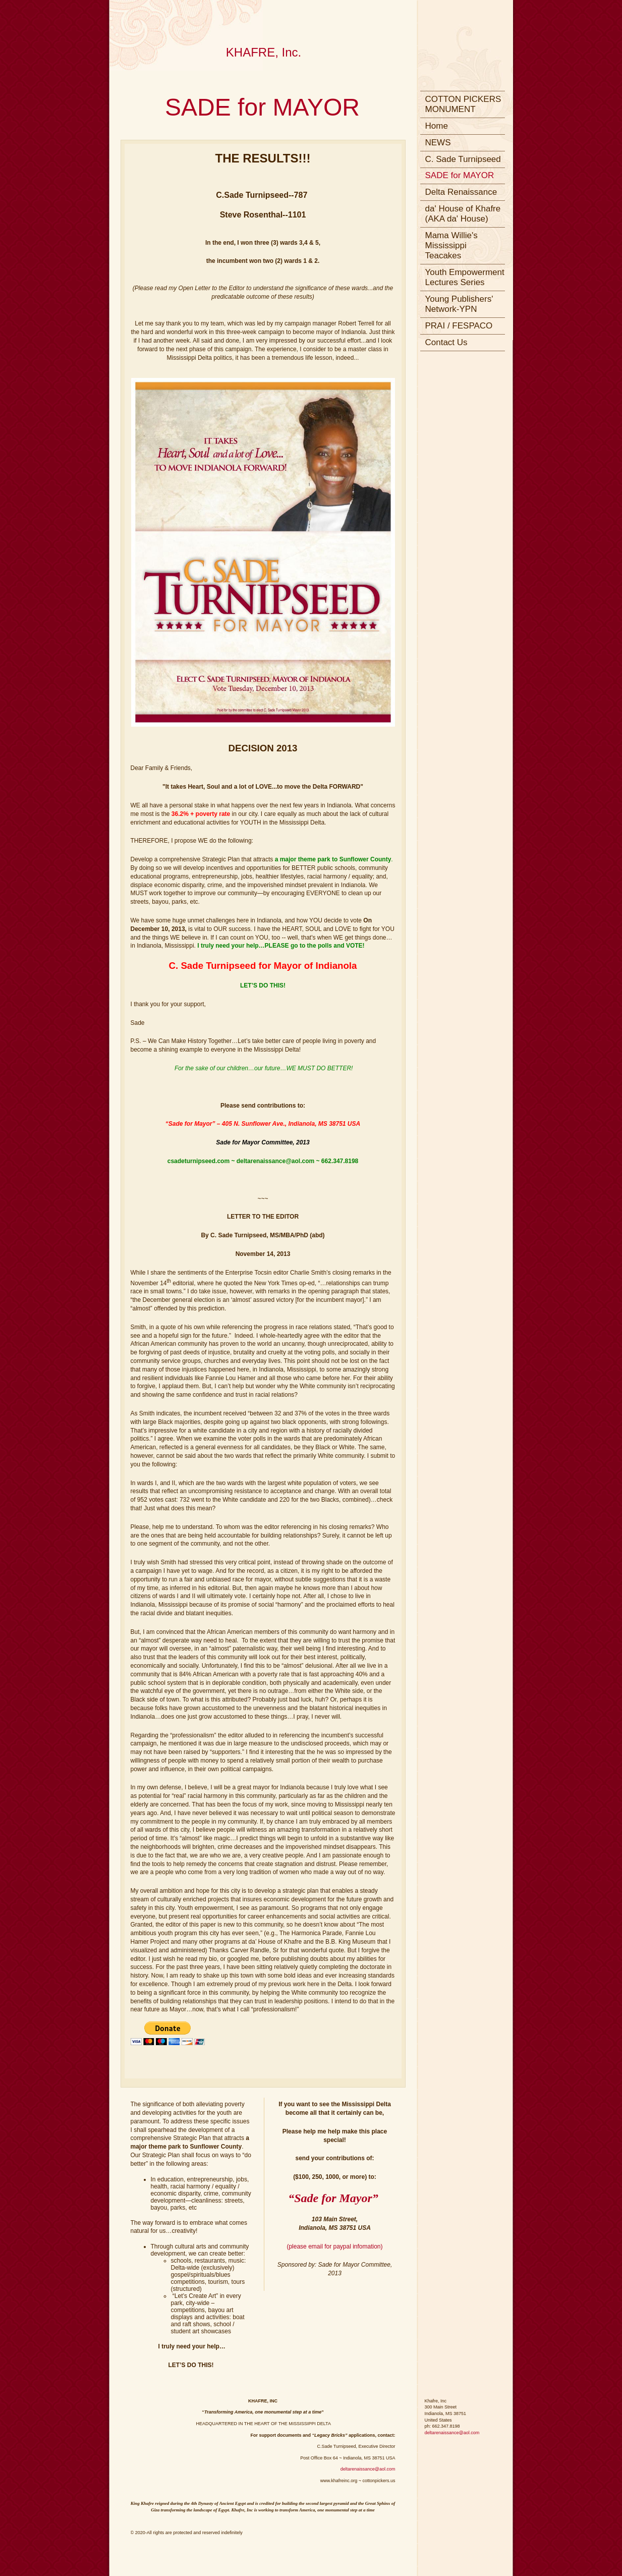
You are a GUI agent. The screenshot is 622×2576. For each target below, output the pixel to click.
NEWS (438, 142)
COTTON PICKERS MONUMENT (463, 104)
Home (436, 126)
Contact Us (446, 342)
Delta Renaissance (461, 192)
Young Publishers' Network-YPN (459, 304)
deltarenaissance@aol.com (368, 2469)
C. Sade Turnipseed (463, 159)
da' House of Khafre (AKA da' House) (463, 214)
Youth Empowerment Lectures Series (464, 277)
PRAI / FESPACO (459, 326)
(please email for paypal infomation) (334, 2246)
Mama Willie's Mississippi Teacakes (451, 245)
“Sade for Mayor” (333, 2198)
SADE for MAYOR (459, 175)
